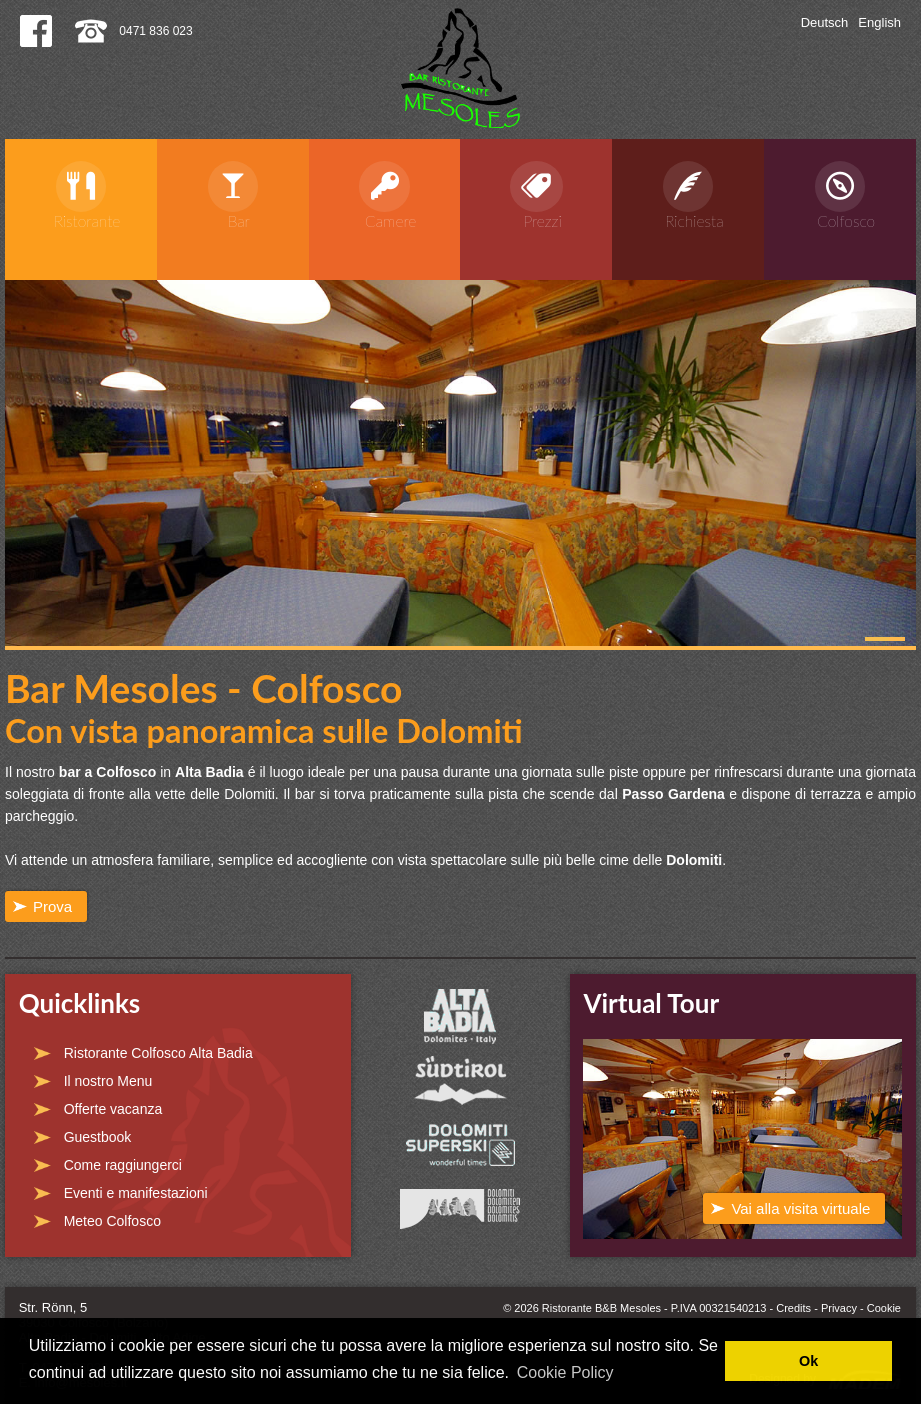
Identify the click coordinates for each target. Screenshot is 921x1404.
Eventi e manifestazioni (136, 1193)
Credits (793, 1308)
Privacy (839, 1308)
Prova (52, 906)
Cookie (884, 1308)
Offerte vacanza (113, 1109)
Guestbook (98, 1137)
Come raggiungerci (123, 1165)
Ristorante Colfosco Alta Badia (158, 1053)
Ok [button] (808, 1361)
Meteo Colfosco (112, 1221)
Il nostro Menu (108, 1081)
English (879, 22)
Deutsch (825, 22)
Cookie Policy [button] (565, 1372)
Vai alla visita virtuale (800, 1208)
